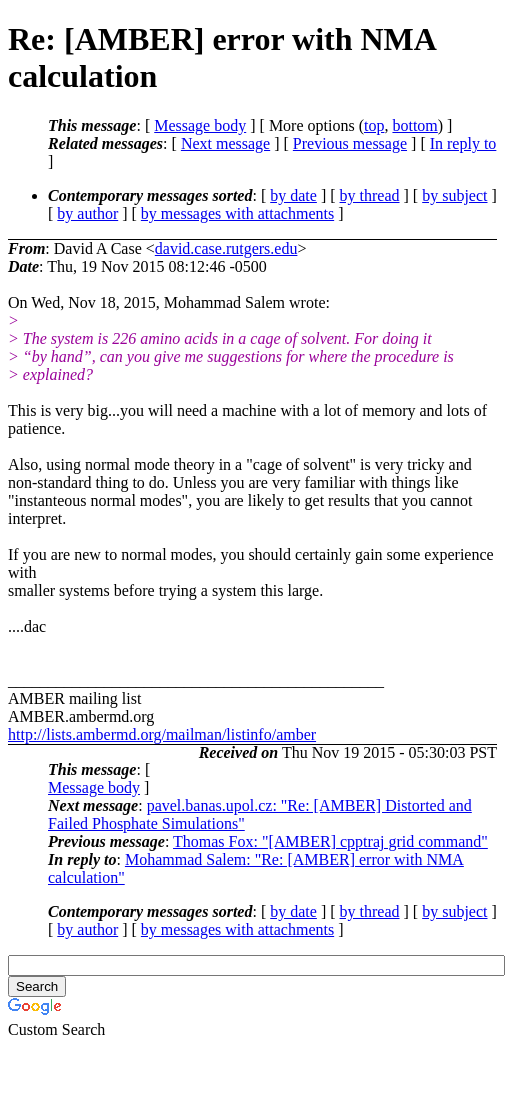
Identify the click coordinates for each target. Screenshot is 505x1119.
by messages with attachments (237, 213)
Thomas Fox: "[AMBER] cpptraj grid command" (330, 841)
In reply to (463, 143)
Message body (200, 125)
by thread (370, 195)
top (374, 125)
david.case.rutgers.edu (226, 248)
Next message (225, 143)
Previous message (350, 143)
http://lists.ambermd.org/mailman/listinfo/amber (162, 734)
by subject (454, 195)
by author (87, 213)
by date (293, 195)
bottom (414, 125)
